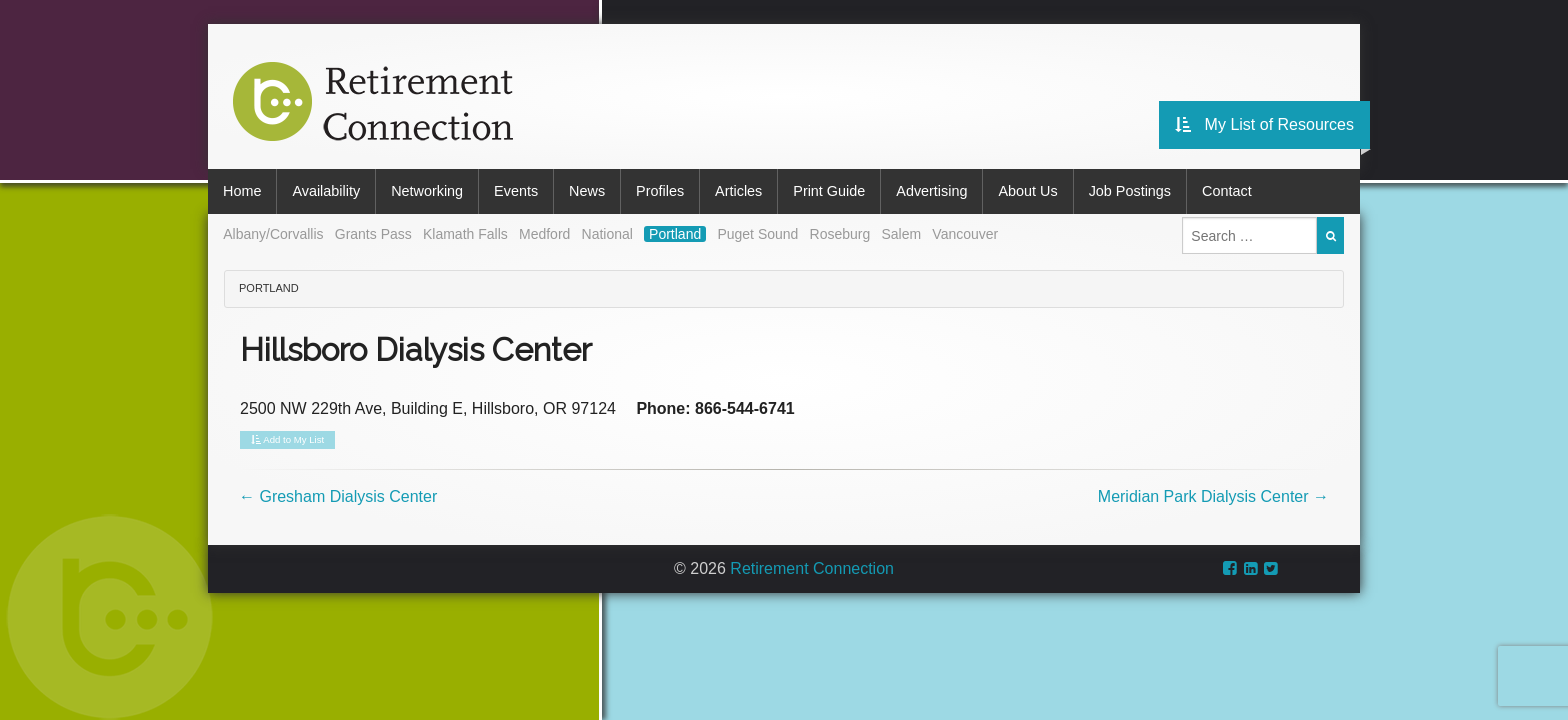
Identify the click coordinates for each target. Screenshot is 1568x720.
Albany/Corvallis (273, 234)
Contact (1227, 191)
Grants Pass (373, 234)
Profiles (660, 191)
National (607, 234)
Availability (326, 191)
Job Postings (1130, 191)
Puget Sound (757, 234)
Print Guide (829, 191)
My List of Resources (1264, 124)
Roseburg (840, 234)
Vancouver (965, 234)
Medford (544, 234)
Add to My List (287, 440)
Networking (427, 191)
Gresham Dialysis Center (338, 496)
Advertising (931, 191)
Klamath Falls (465, 234)
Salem (901, 234)
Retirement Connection (812, 568)
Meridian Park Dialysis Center (1213, 496)
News (587, 191)
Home (242, 191)
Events (516, 191)
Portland (675, 234)
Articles (738, 191)
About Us (1027, 191)
